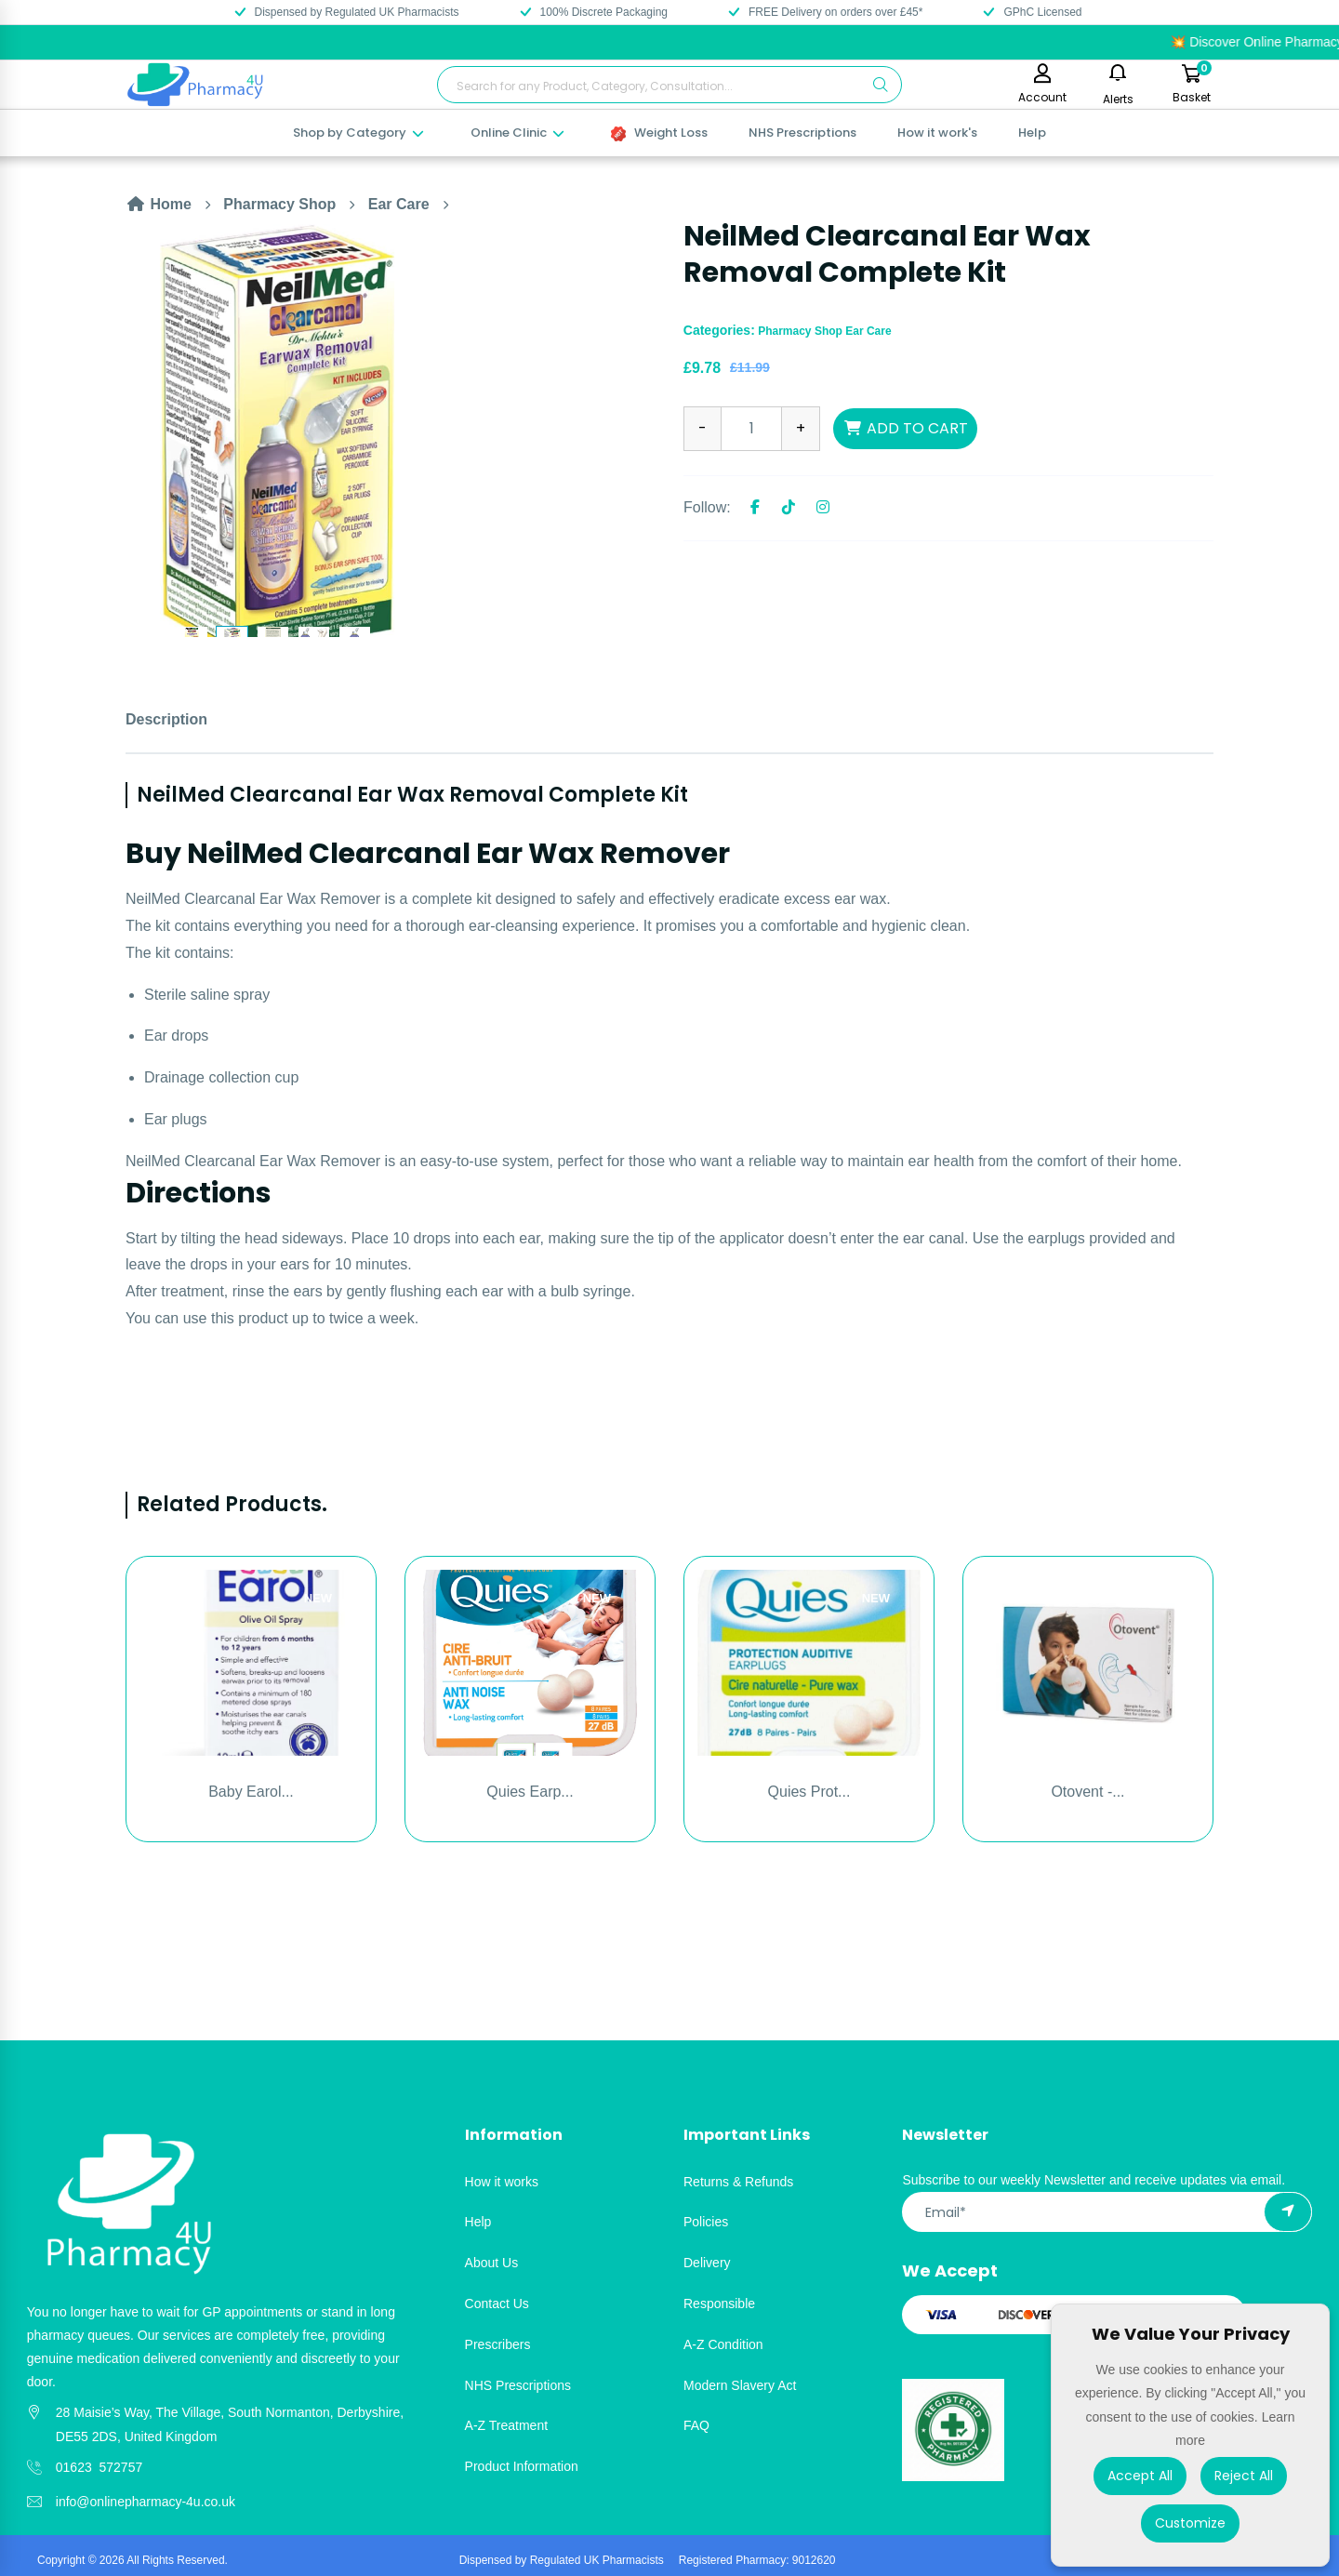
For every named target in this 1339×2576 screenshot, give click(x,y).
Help (1032, 132)
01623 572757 (99, 2467)
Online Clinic (518, 132)
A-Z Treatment (506, 2425)
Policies (705, 2221)
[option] (391, 428)
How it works (501, 2181)
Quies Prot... (809, 1791)
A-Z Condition (723, 2344)
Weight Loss (659, 132)
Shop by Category (359, 132)
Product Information (521, 2466)
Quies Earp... (529, 1791)
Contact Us (497, 2303)
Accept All (1140, 2475)
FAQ (696, 2425)
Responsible (719, 2303)
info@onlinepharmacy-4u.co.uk (145, 2501)
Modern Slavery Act (739, 2385)
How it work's (937, 132)
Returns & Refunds (738, 2181)
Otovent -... (1087, 1791)
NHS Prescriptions (802, 132)
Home (159, 204)
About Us (492, 2262)
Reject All (1243, 2475)
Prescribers (498, 2344)
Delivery (707, 2262)
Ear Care (399, 204)
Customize (1190, 2523)
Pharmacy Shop (279, 204)
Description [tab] (166, 719)
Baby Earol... (251, 1791)
